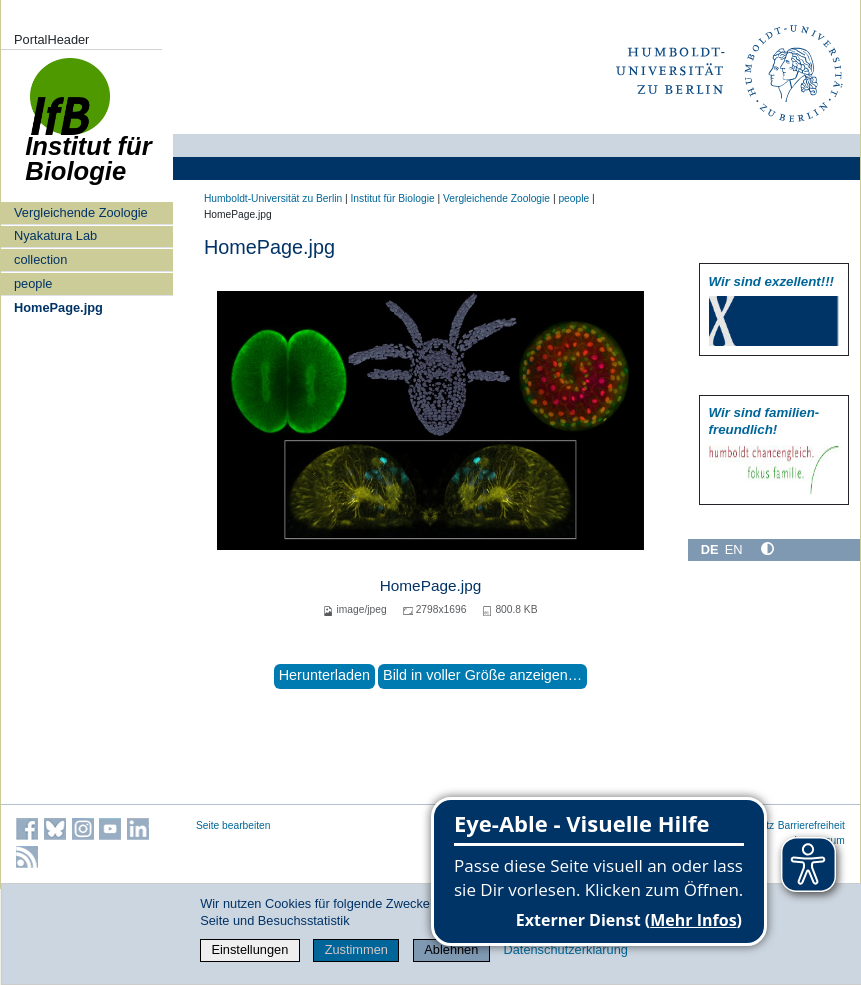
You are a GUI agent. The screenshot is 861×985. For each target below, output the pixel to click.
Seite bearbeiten (233, 825)
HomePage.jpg (58, 307)
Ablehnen (451, 949)
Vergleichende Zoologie (81, 212)
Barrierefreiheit (811, 825)
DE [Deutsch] (710, 549)
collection (40, 259)
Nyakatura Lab (55, 235)
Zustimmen (356, 949)
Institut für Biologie (392, 198)
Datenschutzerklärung (565, 949)
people (33, 283)
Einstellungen (249, 949)
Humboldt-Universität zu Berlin (273, 198)
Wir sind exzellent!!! (771, 281)
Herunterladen (324, 675)
